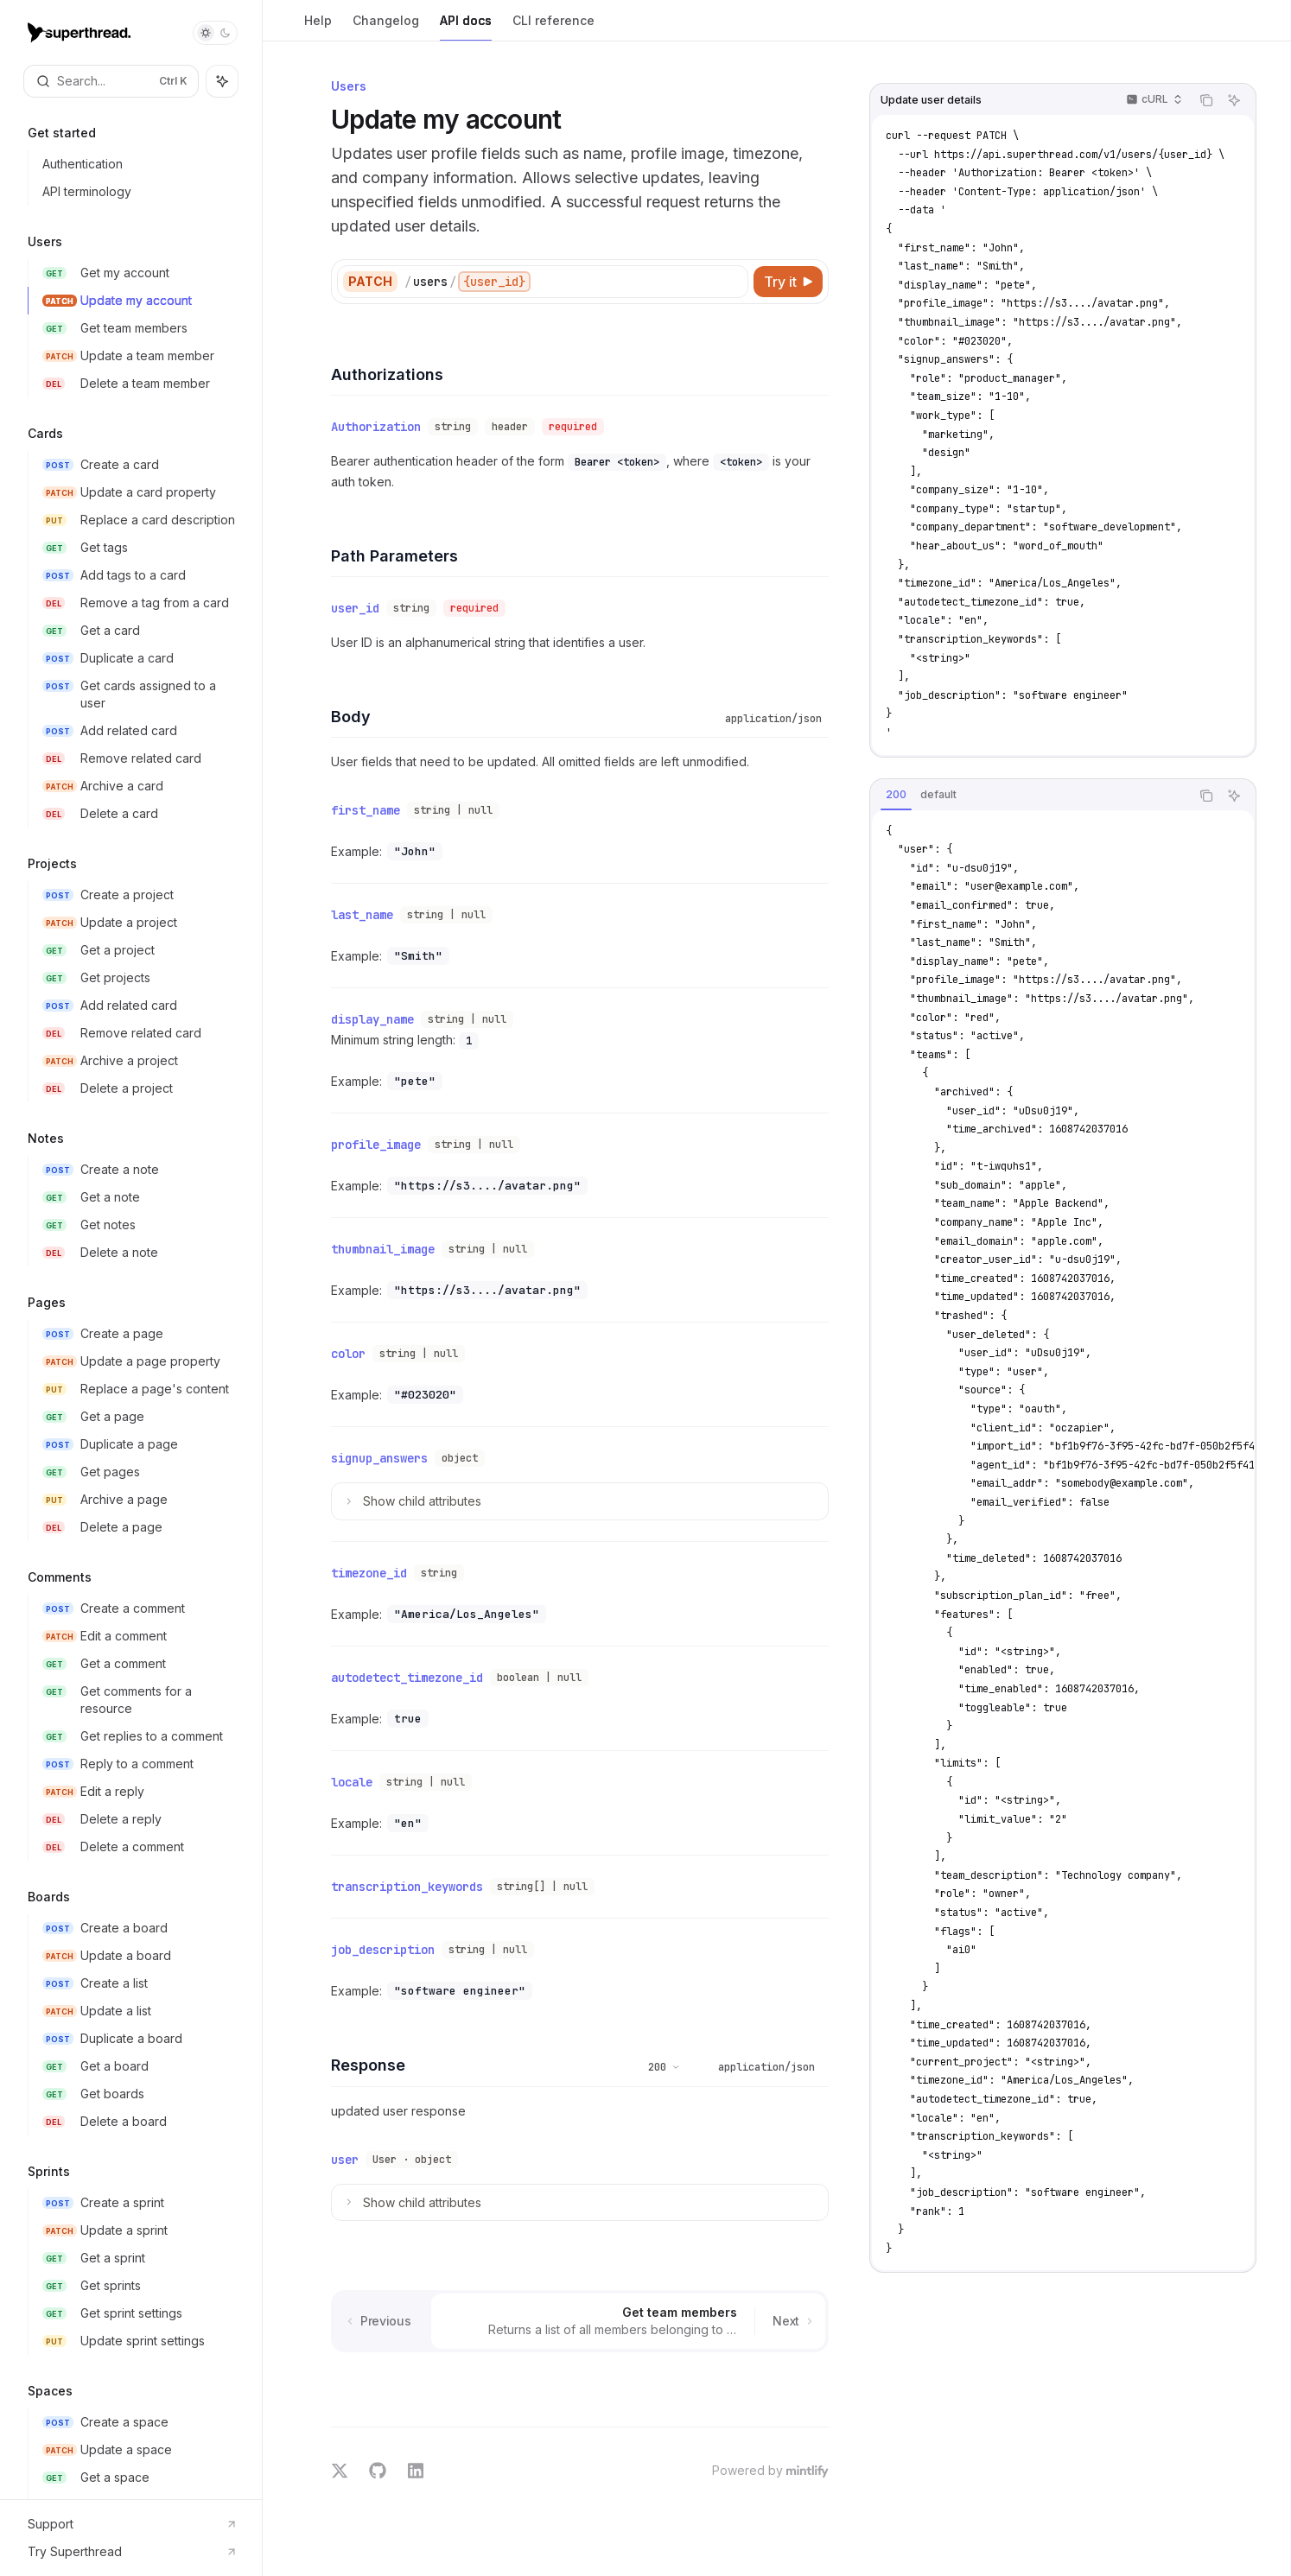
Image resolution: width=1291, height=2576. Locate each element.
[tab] (896, 794)
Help (318, 27)
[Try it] (788, 281)
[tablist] (1030, 795)
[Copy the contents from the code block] (1206, 100)
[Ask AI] (1234, 100)
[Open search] (111, 81)
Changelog (386, 27)
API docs (466, 27)
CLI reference (553, 27)
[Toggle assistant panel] (222, 81)
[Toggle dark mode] (215, 33)
